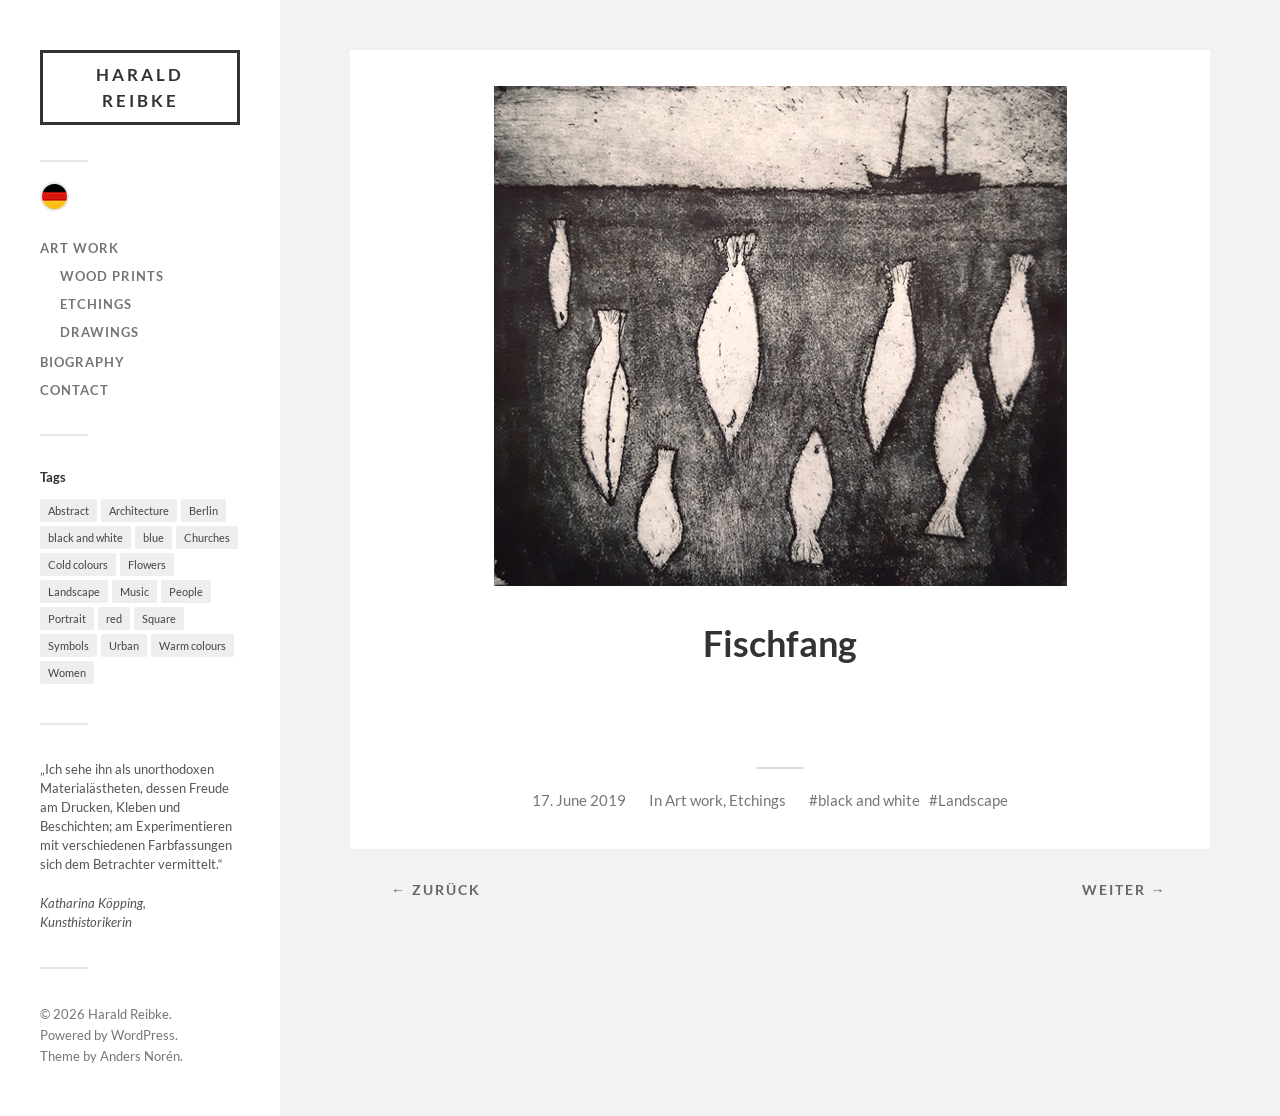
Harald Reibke (140, 87)
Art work (79, 248)
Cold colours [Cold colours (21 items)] (78, 564)
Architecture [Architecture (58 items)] (139, 510)
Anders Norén (140, 1056)
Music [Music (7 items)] (134, 591)
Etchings (96, 304)
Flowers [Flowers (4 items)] (147, 564)
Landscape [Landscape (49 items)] (74, 591)
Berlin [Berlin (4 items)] (203, 510)
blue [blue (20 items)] (153, 537)
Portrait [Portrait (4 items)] (67, 618)
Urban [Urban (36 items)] (124, 645)
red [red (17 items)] (114, 618)
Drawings (99, 332)
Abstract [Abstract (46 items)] (68, 510)
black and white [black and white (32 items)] (85, 537)
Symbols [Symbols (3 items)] (68, 645)
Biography (82, 362)
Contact (74, 390)
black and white (869, 800)
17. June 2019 (579, 800)
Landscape (973, 800)
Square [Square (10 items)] (159, 618)
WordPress (143, 1035)
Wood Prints (112, 276)
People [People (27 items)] (186, 591)
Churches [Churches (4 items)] (207, 537)
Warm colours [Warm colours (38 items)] (192, 645)
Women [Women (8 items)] (67, 672)
